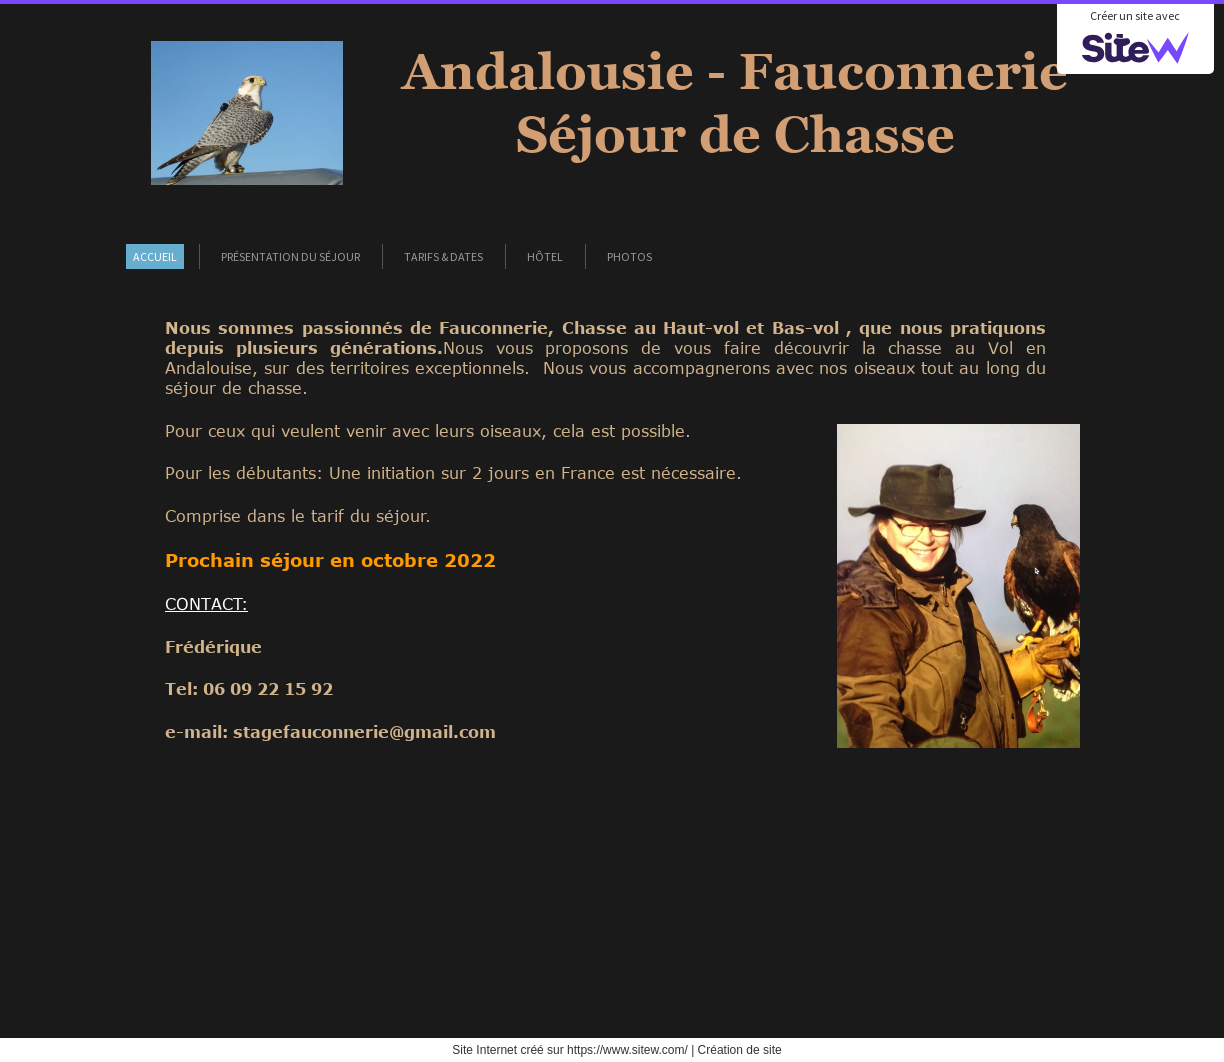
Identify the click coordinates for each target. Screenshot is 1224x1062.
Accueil (155, 256)
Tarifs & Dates (443, 256)
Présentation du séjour (290, 256)
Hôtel (545, 256)
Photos (629, 256)
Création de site (740, 1050)
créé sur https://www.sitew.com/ (603, 1050)
